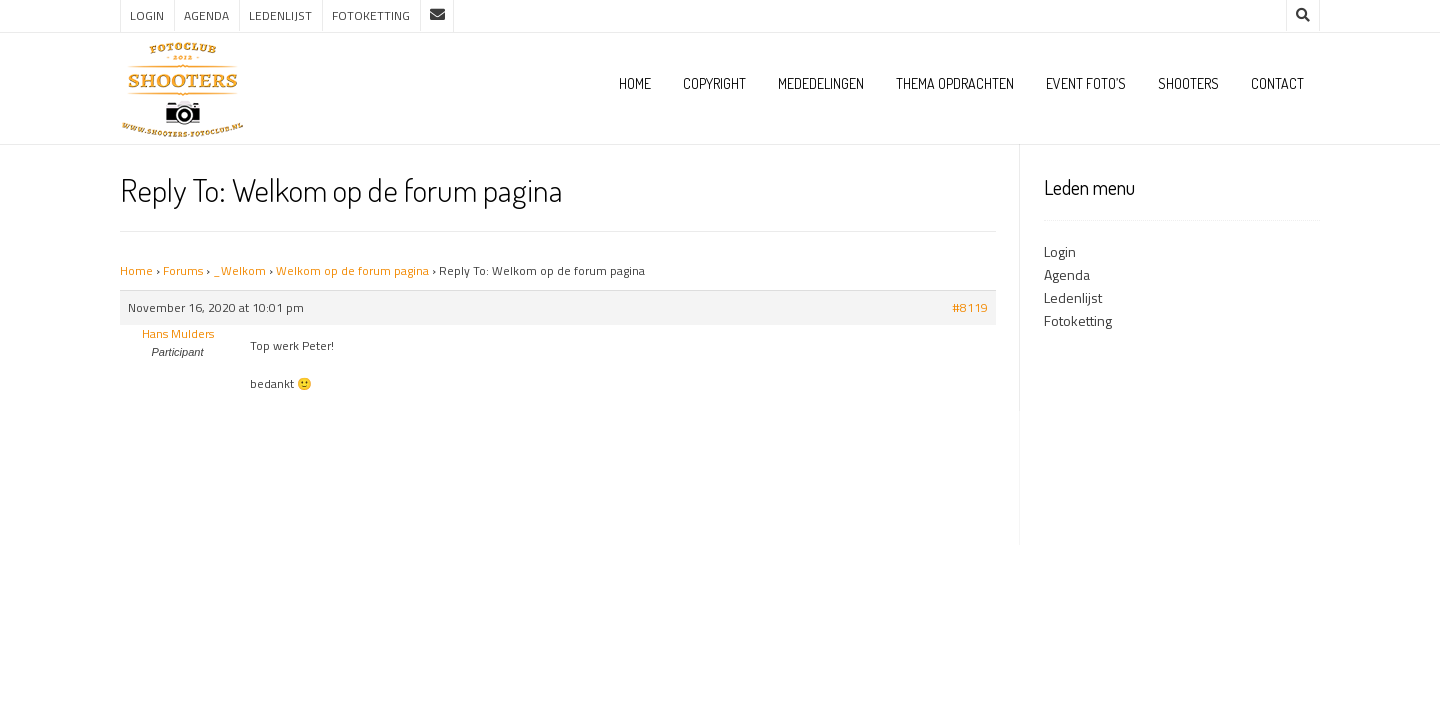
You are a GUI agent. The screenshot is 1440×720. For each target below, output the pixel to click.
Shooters (1188, 83)
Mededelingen (821, 83)
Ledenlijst (280, 15)
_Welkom (239, 270)
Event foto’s (1086, 83)
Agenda (206, 15)
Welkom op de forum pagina (352, 270)
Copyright (714, 83)
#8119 (970, 308)
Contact (1277, 83)
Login (147, 15)
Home (635, 83)
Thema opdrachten (955, 83)
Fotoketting (371, 15)
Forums (183, 270)
